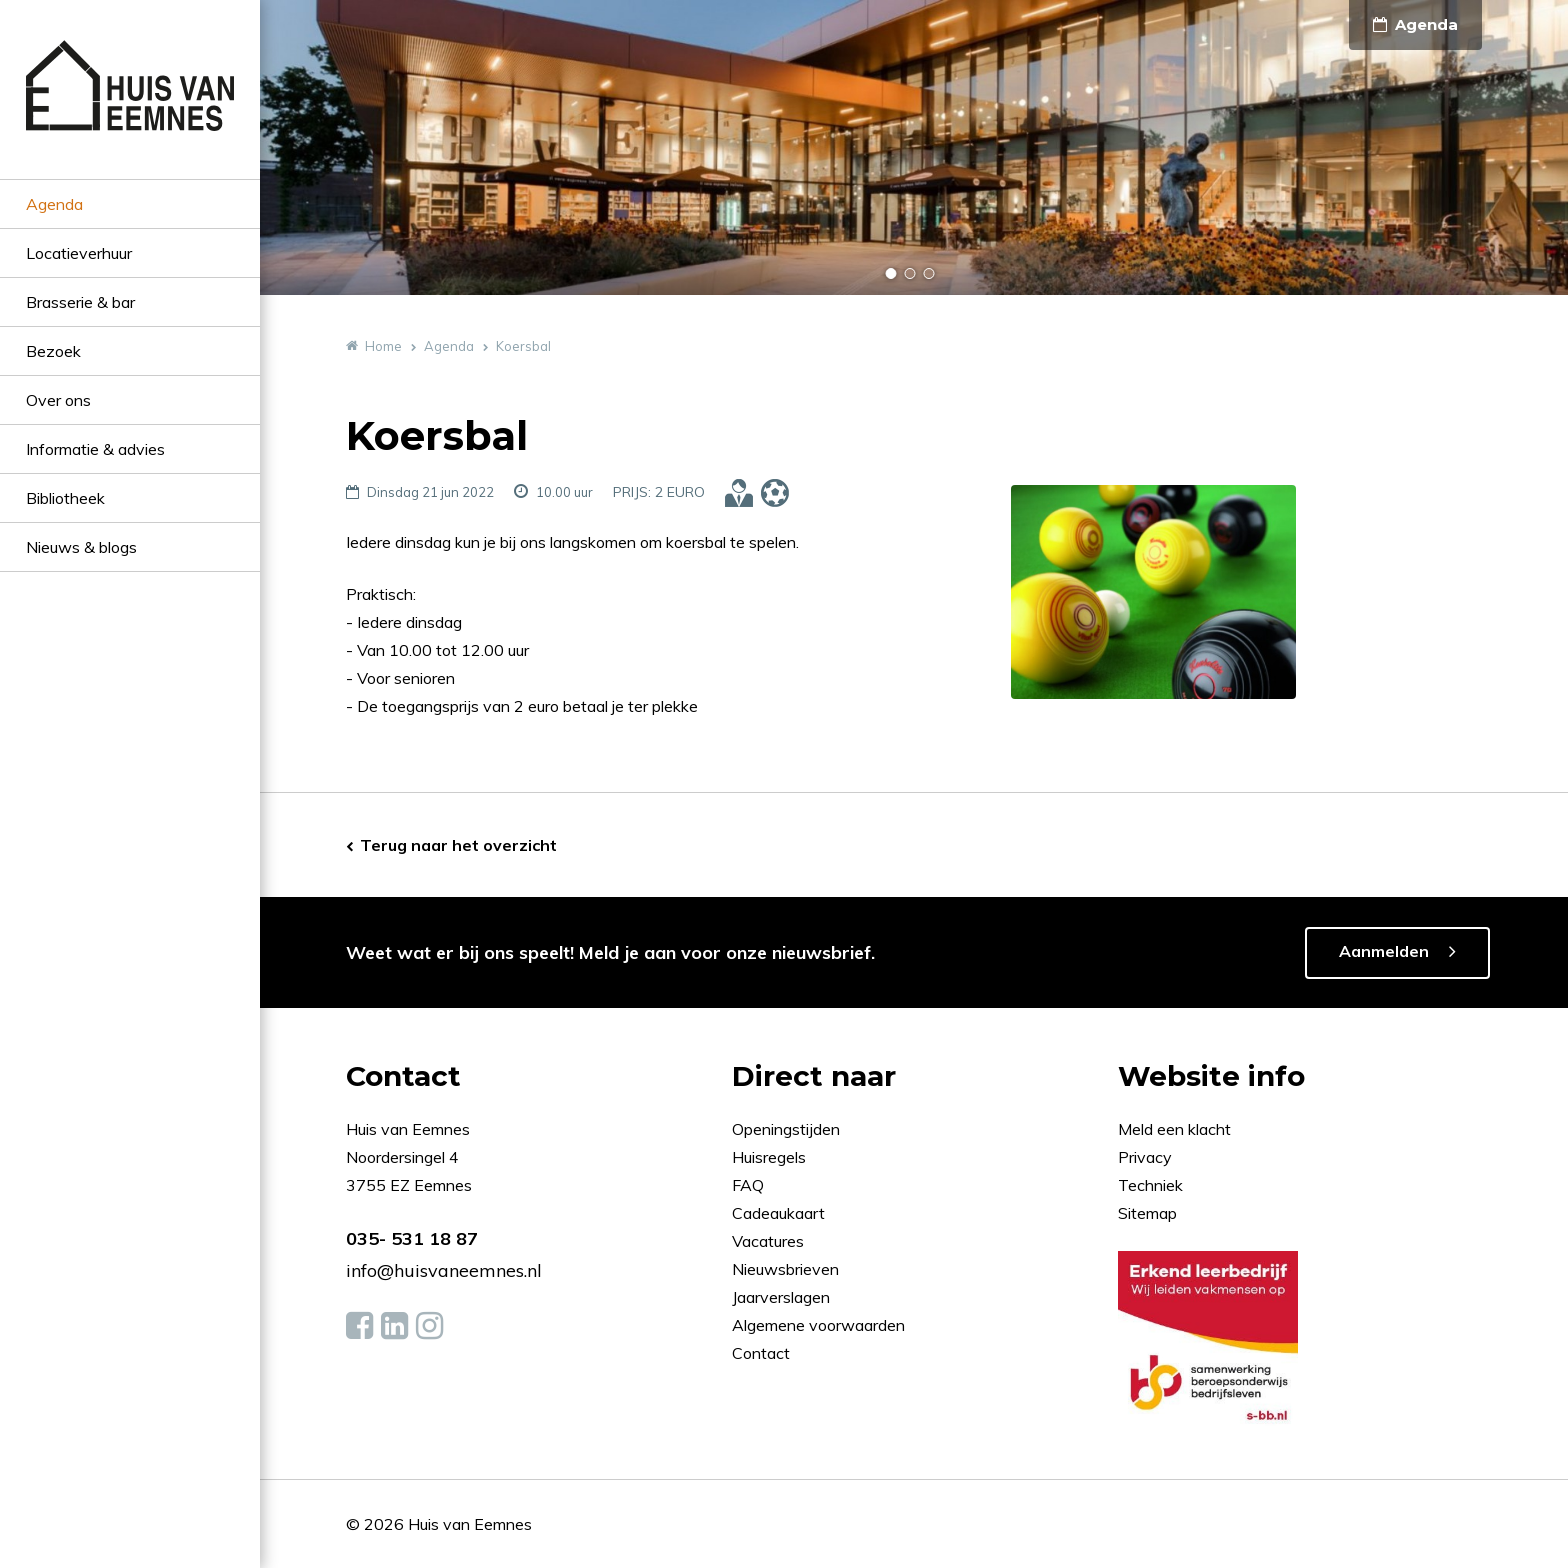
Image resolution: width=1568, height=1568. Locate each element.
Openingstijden (786, 1129)
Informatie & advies (95, 449)
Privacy (1145, 1157)
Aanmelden (1384, 951)
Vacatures (768, 1241)
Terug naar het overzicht (458, 845)
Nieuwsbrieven (787, 1269)
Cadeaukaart (780, 1213)
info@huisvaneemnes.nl (444, 1270)
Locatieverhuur (79, 253)
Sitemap (1147, 1213)
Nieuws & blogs (81, 547)
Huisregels (771, 1157)
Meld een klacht (1174, 1129)
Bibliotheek (65, 498)
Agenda (54, 204)
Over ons (58, 400)
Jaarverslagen (783, 1297)
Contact (761, 1353)
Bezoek (53, 351)
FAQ (750, 1185)
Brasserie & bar (80, 302)
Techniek (1150, 1185)
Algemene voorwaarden (818, 1325)
